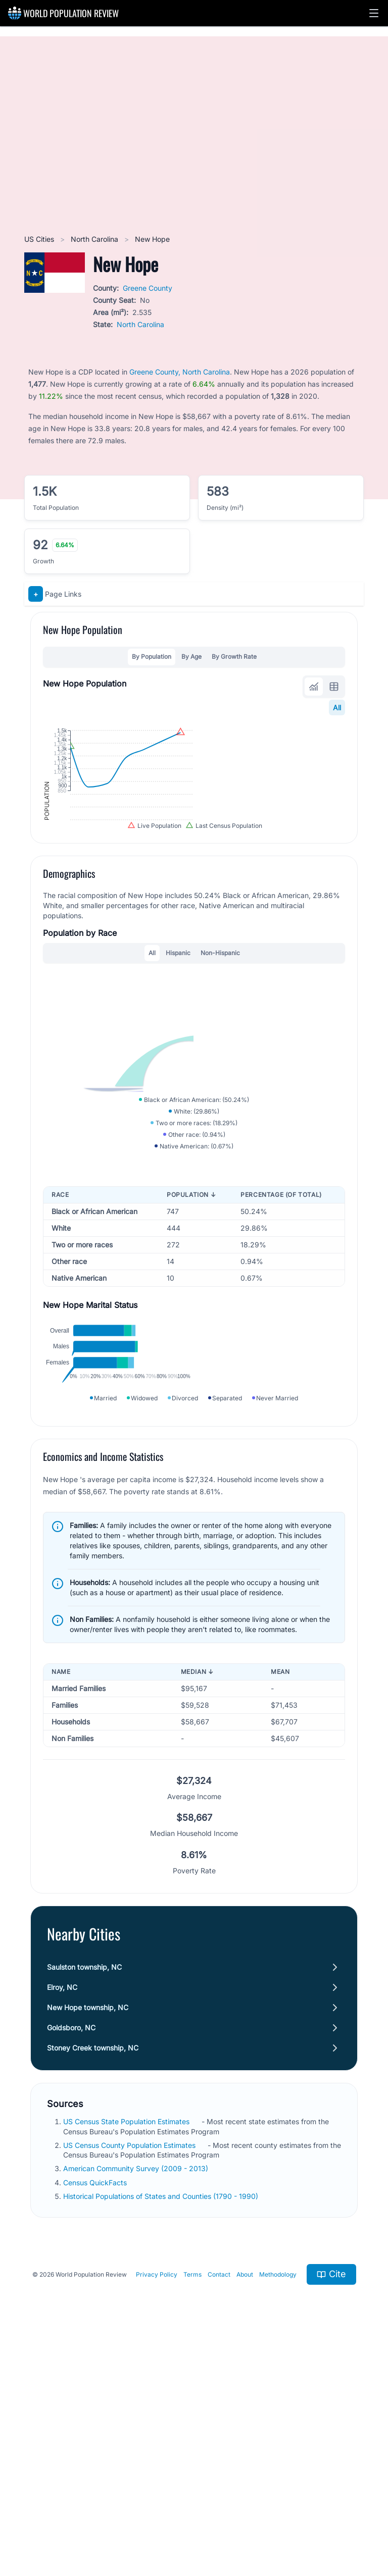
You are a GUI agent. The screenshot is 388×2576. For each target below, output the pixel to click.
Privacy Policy (156, 2501)
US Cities (40, 239)
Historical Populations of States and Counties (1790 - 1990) (161, 2423)
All (337, 707)
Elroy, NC (62, 2214)
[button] (374, 13)
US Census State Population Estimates (127, 2348)
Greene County (147, 288)
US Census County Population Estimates (130, 2372)
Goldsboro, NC (71, 2254)
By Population (151, 656)
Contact (219, 2501)
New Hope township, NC (87, 2234)
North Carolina (95, 239)
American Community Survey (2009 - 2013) (136, 2395)
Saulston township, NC (84, 2194)
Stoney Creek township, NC (92, 2275)
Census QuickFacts (96, 2409)
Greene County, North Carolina (179, 371)
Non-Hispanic (220, 1059)
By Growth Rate (234, 656)
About (244, 2501)
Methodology (278, 2501)
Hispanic (178, 1059)
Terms (192, 2501)
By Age (191, 656)
